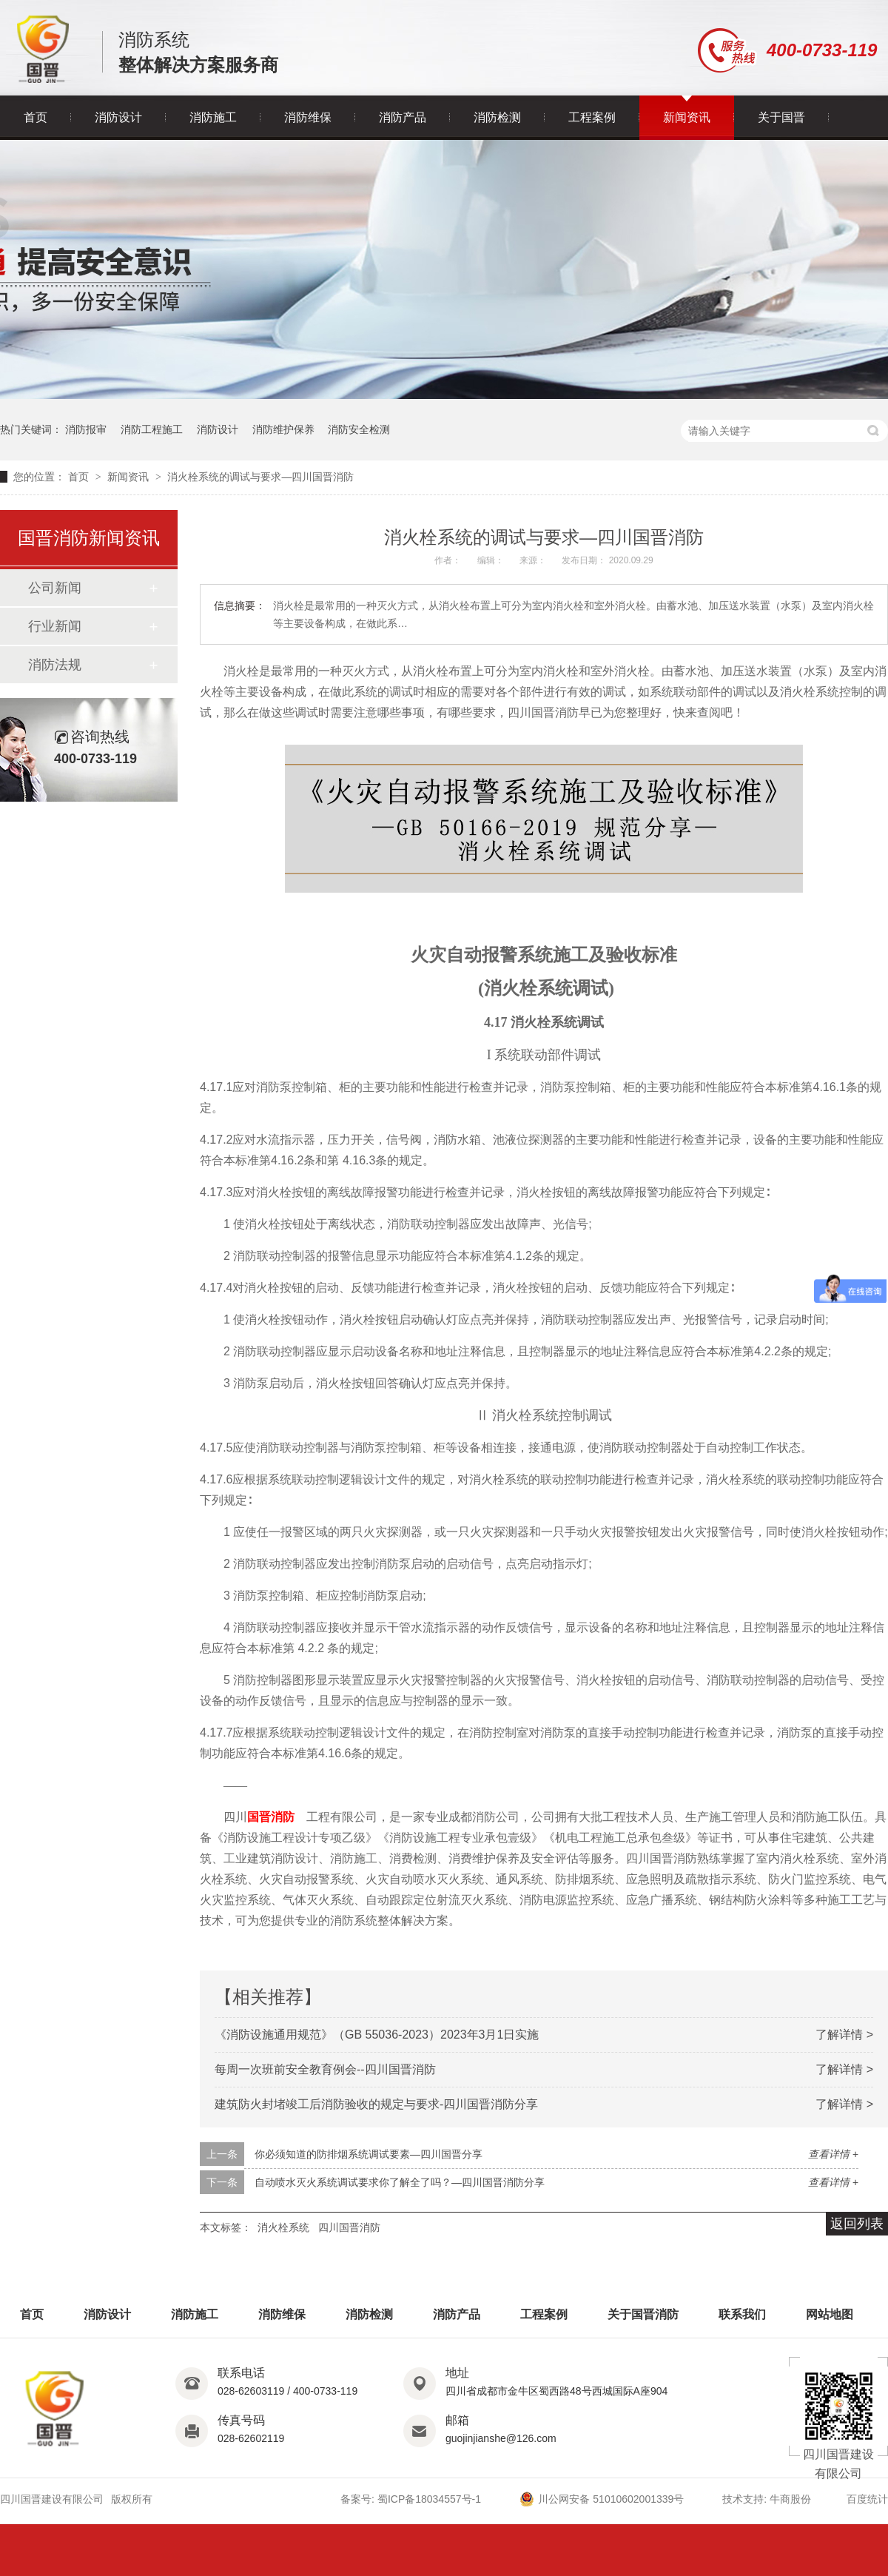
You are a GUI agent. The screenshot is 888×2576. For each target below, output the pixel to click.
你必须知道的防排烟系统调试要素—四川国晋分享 (368, 2154)
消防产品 (402, 117)
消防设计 (118, 117)
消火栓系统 (283, 2227)
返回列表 (857, 2223)
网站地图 (829, 2314)
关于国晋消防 (643, 2314)
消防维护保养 (283, 429)
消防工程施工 (152, 429)
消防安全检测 (359, 429)
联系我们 (742, 2314)
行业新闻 (54, 626)
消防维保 (308, 117)
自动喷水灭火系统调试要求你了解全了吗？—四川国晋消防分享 (400, 2182)
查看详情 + (833, 2154)
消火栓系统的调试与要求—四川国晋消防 (260, 477)
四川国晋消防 (349, 2227)
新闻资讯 (686, 117)
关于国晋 (781, 117)
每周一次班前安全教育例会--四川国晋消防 (325, 2069)
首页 (35, 117)
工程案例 (592, 117)
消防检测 (497, 117)
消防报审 (86, 429)
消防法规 (54, 664)
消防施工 (213, 117)
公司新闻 (54, 587)
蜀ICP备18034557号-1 (429, 2499)
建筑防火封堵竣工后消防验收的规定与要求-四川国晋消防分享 (376, 2104)
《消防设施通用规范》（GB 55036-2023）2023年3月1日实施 (377, 2034)
